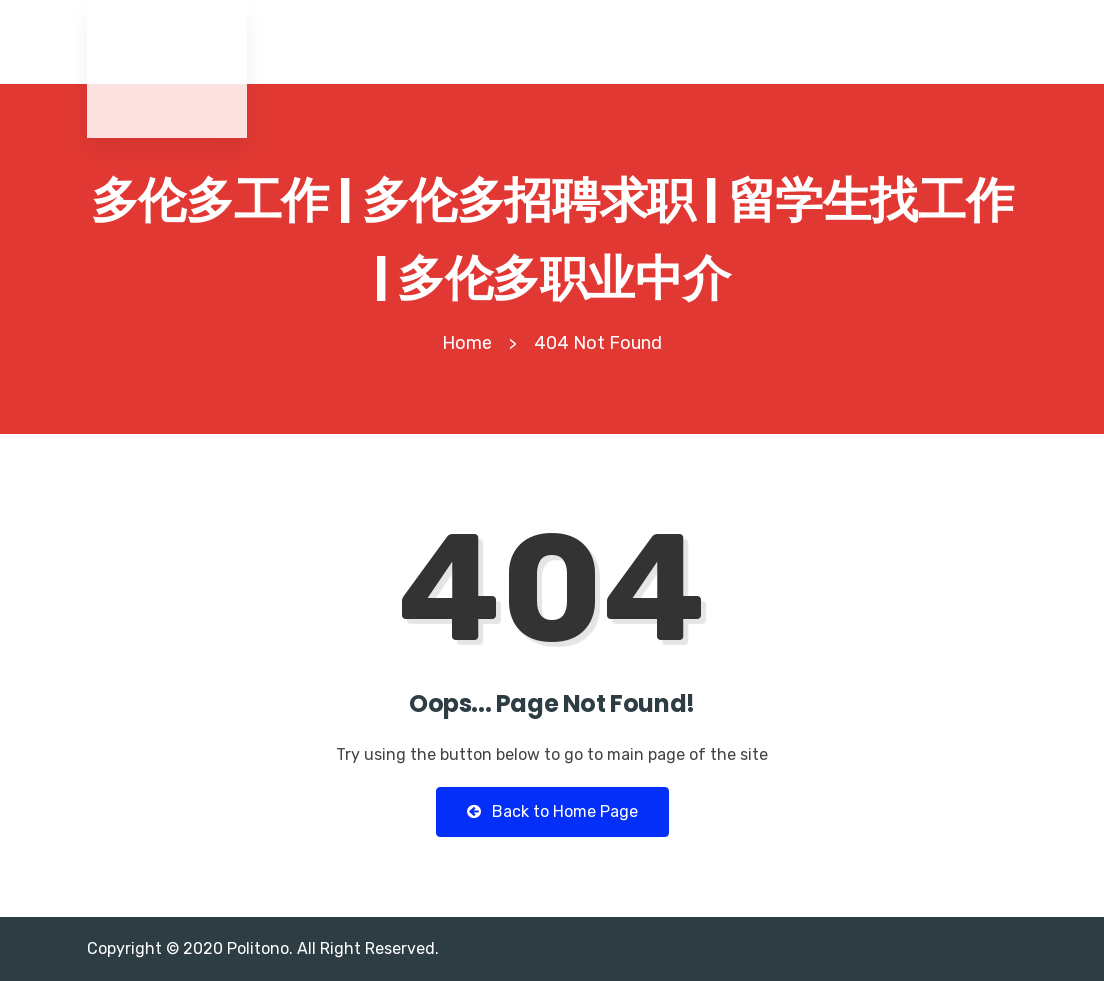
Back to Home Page (552, 811)
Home (467, 343)
